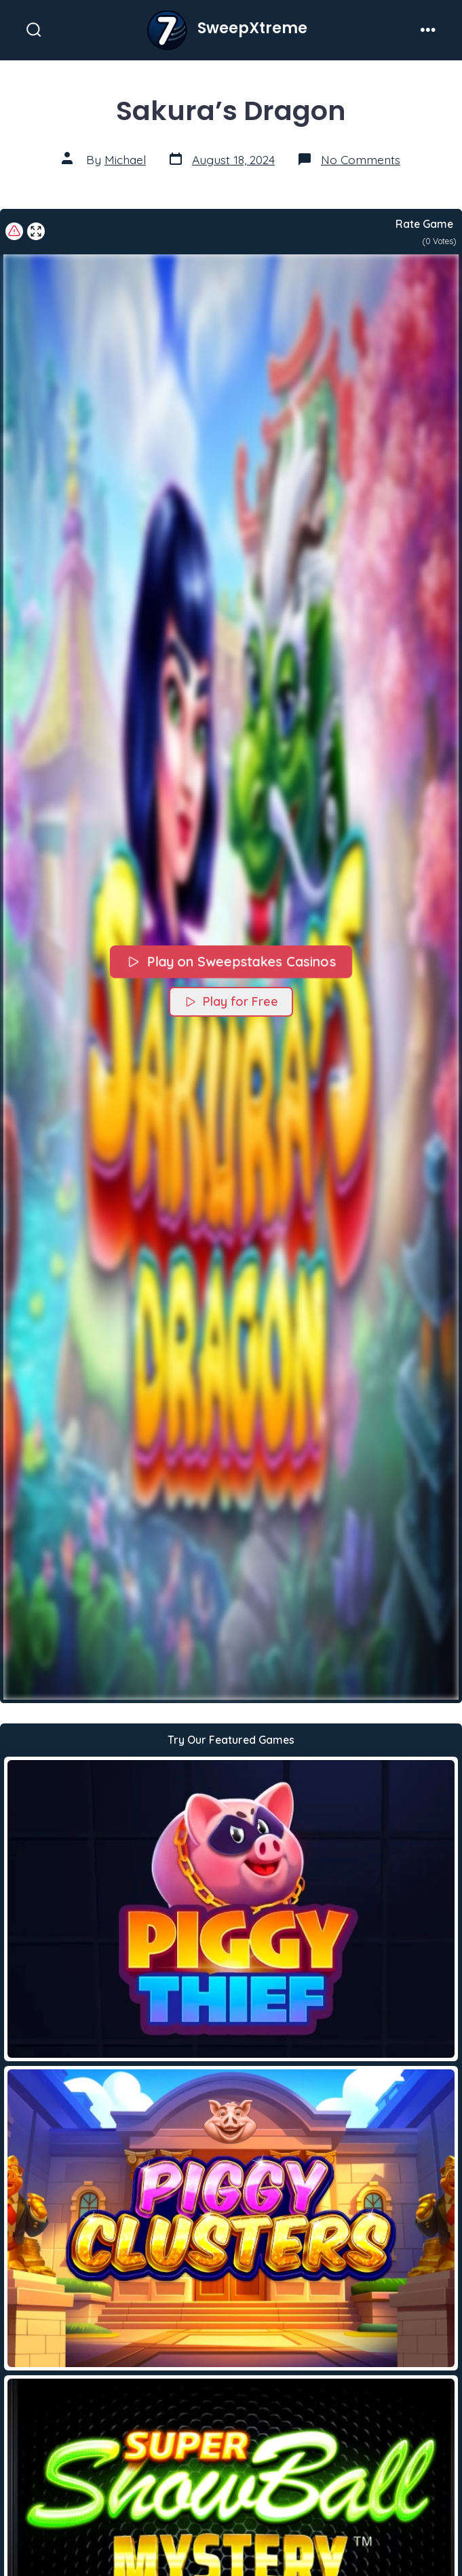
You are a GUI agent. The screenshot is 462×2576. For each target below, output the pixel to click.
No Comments (360, 159)
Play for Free (231, 1001)
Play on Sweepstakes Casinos (231, 961)
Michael (125, 159)
